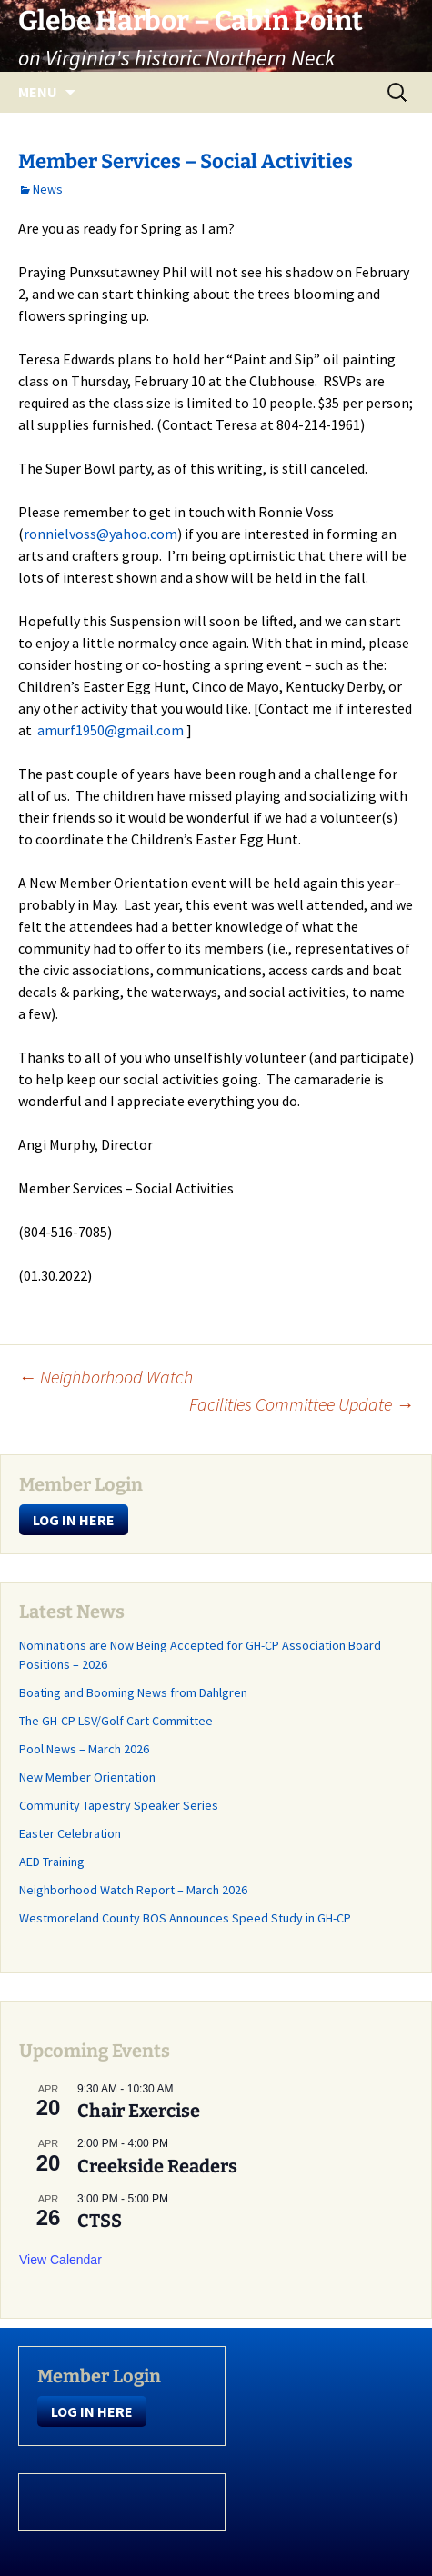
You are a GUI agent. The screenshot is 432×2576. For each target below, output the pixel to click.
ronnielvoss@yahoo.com (100, 533)
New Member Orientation (87, 1777)
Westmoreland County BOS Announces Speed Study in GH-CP (185, 1918)
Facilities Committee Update (301, 1404)
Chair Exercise (138, 2111)
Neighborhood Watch (105, 1376)
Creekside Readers (157, 2166)
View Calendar (60, 2259)
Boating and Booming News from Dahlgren (133, 1692)
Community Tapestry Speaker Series (118, 1805)
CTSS (99, 2221)
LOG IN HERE (74, 1520)
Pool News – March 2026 (84, 1749)
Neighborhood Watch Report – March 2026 (133, 1890)
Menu (37, 92)
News (48, 189)
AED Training (52, 1861)
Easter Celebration (70, 1833)
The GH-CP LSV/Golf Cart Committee (116, 1720)
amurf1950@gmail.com (110, 730)
